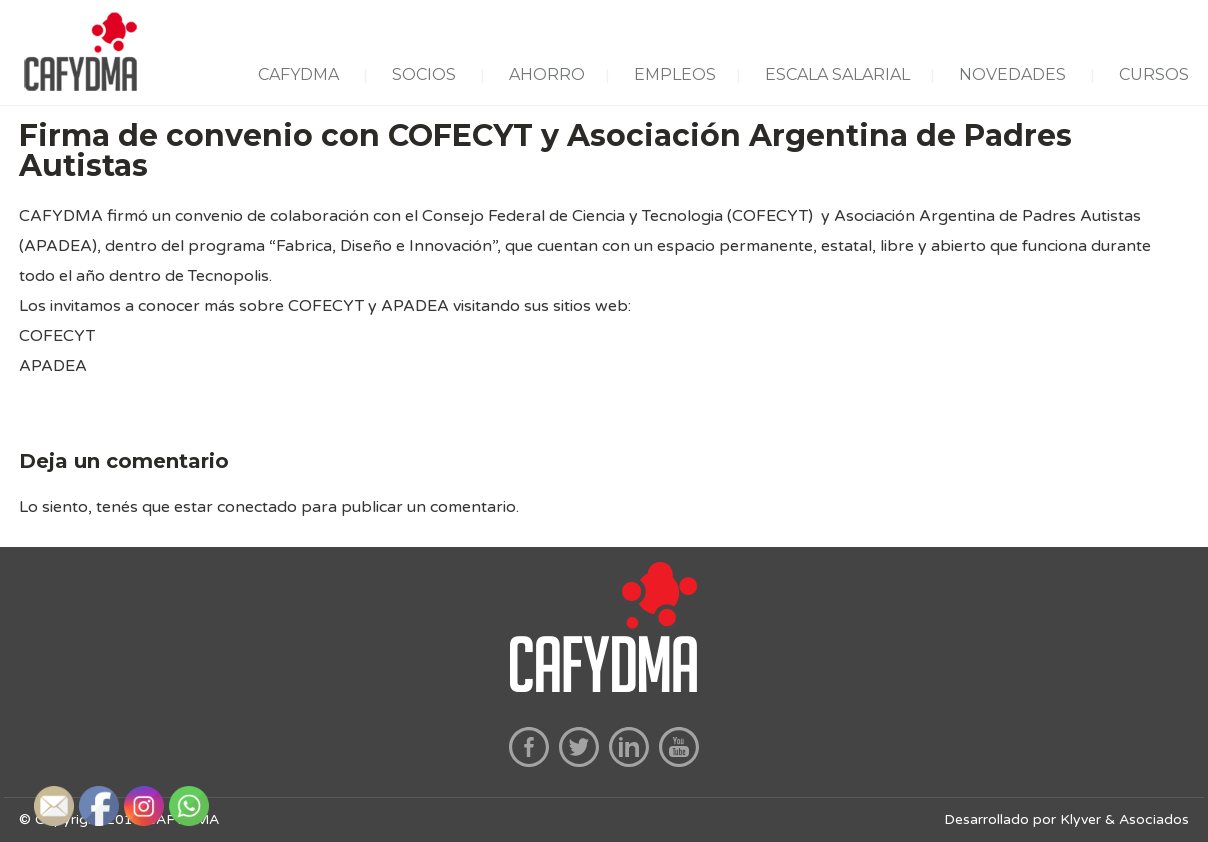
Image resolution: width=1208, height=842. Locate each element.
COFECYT (57, 336)
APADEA (53, 366)
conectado (257, 507)
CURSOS (1154, 74)
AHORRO (547, 74)
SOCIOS (424, 74)
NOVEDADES (1012, 74)
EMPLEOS (675, 74)
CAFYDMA (298, 74)
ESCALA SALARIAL (837, 74)
